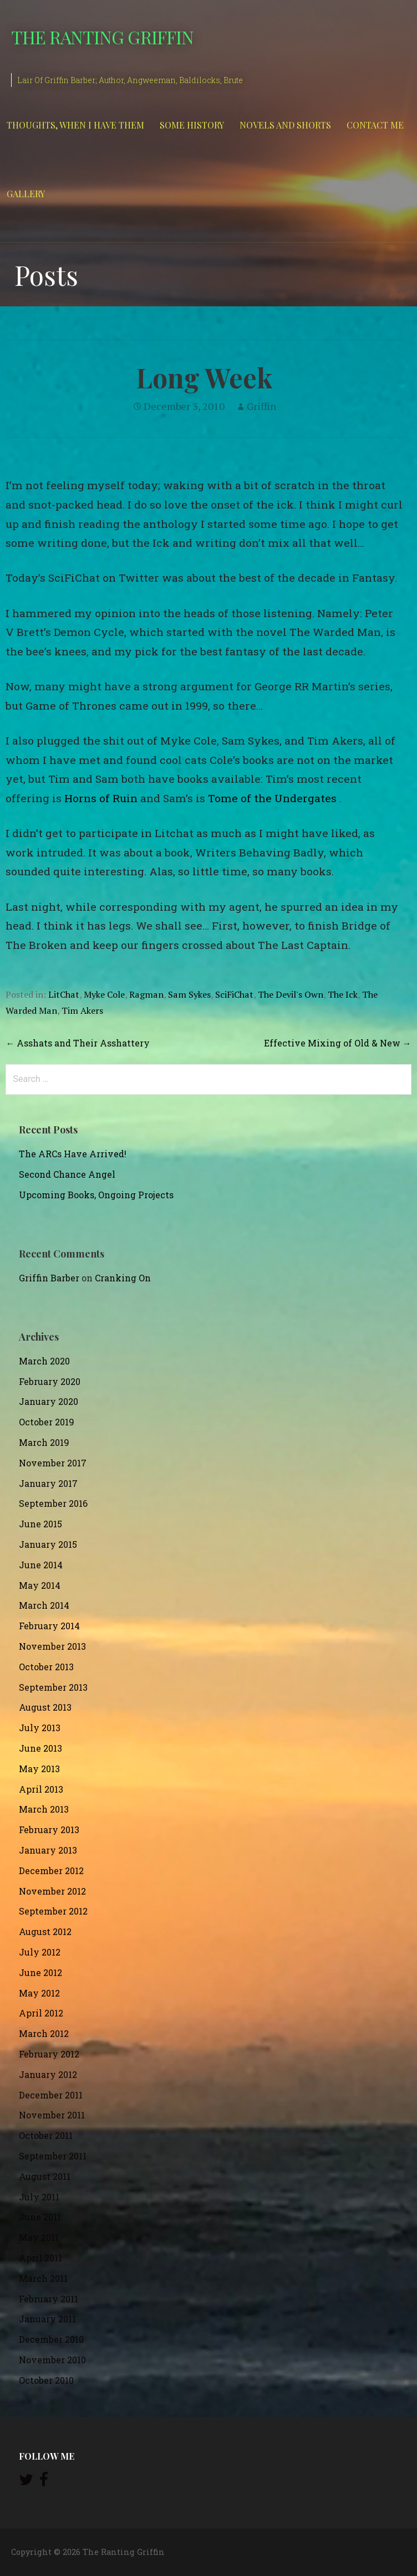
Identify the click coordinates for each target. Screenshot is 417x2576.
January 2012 (48, 2074)
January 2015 (48, 1544)
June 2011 (40, 2217)
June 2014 (41, 1565)
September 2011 (53, 2156)
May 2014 (39, 1585)
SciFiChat (234, 994)
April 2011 (40, 2258)
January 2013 (48, 1850)
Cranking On (123, 1278)
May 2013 (39, 1768)
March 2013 (44, 1809)
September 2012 (53, 1911)
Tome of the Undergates (272, 798)
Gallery (26, 193)
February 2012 (49, 2054)
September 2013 (53, 1687)
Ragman (146, 994)
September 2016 (53, 1503)
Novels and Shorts (285, 125)
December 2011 (51, 2095)
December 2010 (51, 2339)
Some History (192, 125)
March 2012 (44, 2033)
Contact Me (375, 125)
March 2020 (44, 1361)
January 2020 (48, 1401)
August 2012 (45, 1931)
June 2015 (40, 1524)
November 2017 (53, 1463)
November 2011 (52, 2115)
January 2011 (47, 2318)
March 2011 (43, 2278)
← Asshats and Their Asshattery (78, 1043)
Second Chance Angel (67, 1174)
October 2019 (46, 1422)
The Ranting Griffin (102, 37)
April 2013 (41, 1789)
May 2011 (39, 2237)
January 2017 (48, 1483)
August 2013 (45, 1707)
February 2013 (49, 1829)
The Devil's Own (290, 994)
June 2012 (40, 1972)
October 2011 (46, 2135)
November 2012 (52, 1891)
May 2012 (39, 1993)
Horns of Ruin (101, 798)
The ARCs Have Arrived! (72, 1153)
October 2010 (46, 2380)
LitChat (63, 994)
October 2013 (46, 1666)
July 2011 (39, 2197)
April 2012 (41, 2013)
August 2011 (44, 2176)
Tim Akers (82, 1010)
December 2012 (51, 1870)
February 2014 (49, 1625)
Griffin (261, 406)
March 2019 (44, 1442)
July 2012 (39, 1952)
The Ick (343, 994)
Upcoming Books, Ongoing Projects (96, 1194)
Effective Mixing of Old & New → (337, 1043)
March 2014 (44, 1605)
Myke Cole (104, 994)
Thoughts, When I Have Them (75, 125)
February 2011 (48, 2299)
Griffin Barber (49, 1278)
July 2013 (39, 1727)
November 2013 (52, 1646)
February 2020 (49, 1381)
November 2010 (52, 2359)
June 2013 (40, 1748)
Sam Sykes (189, 994)
